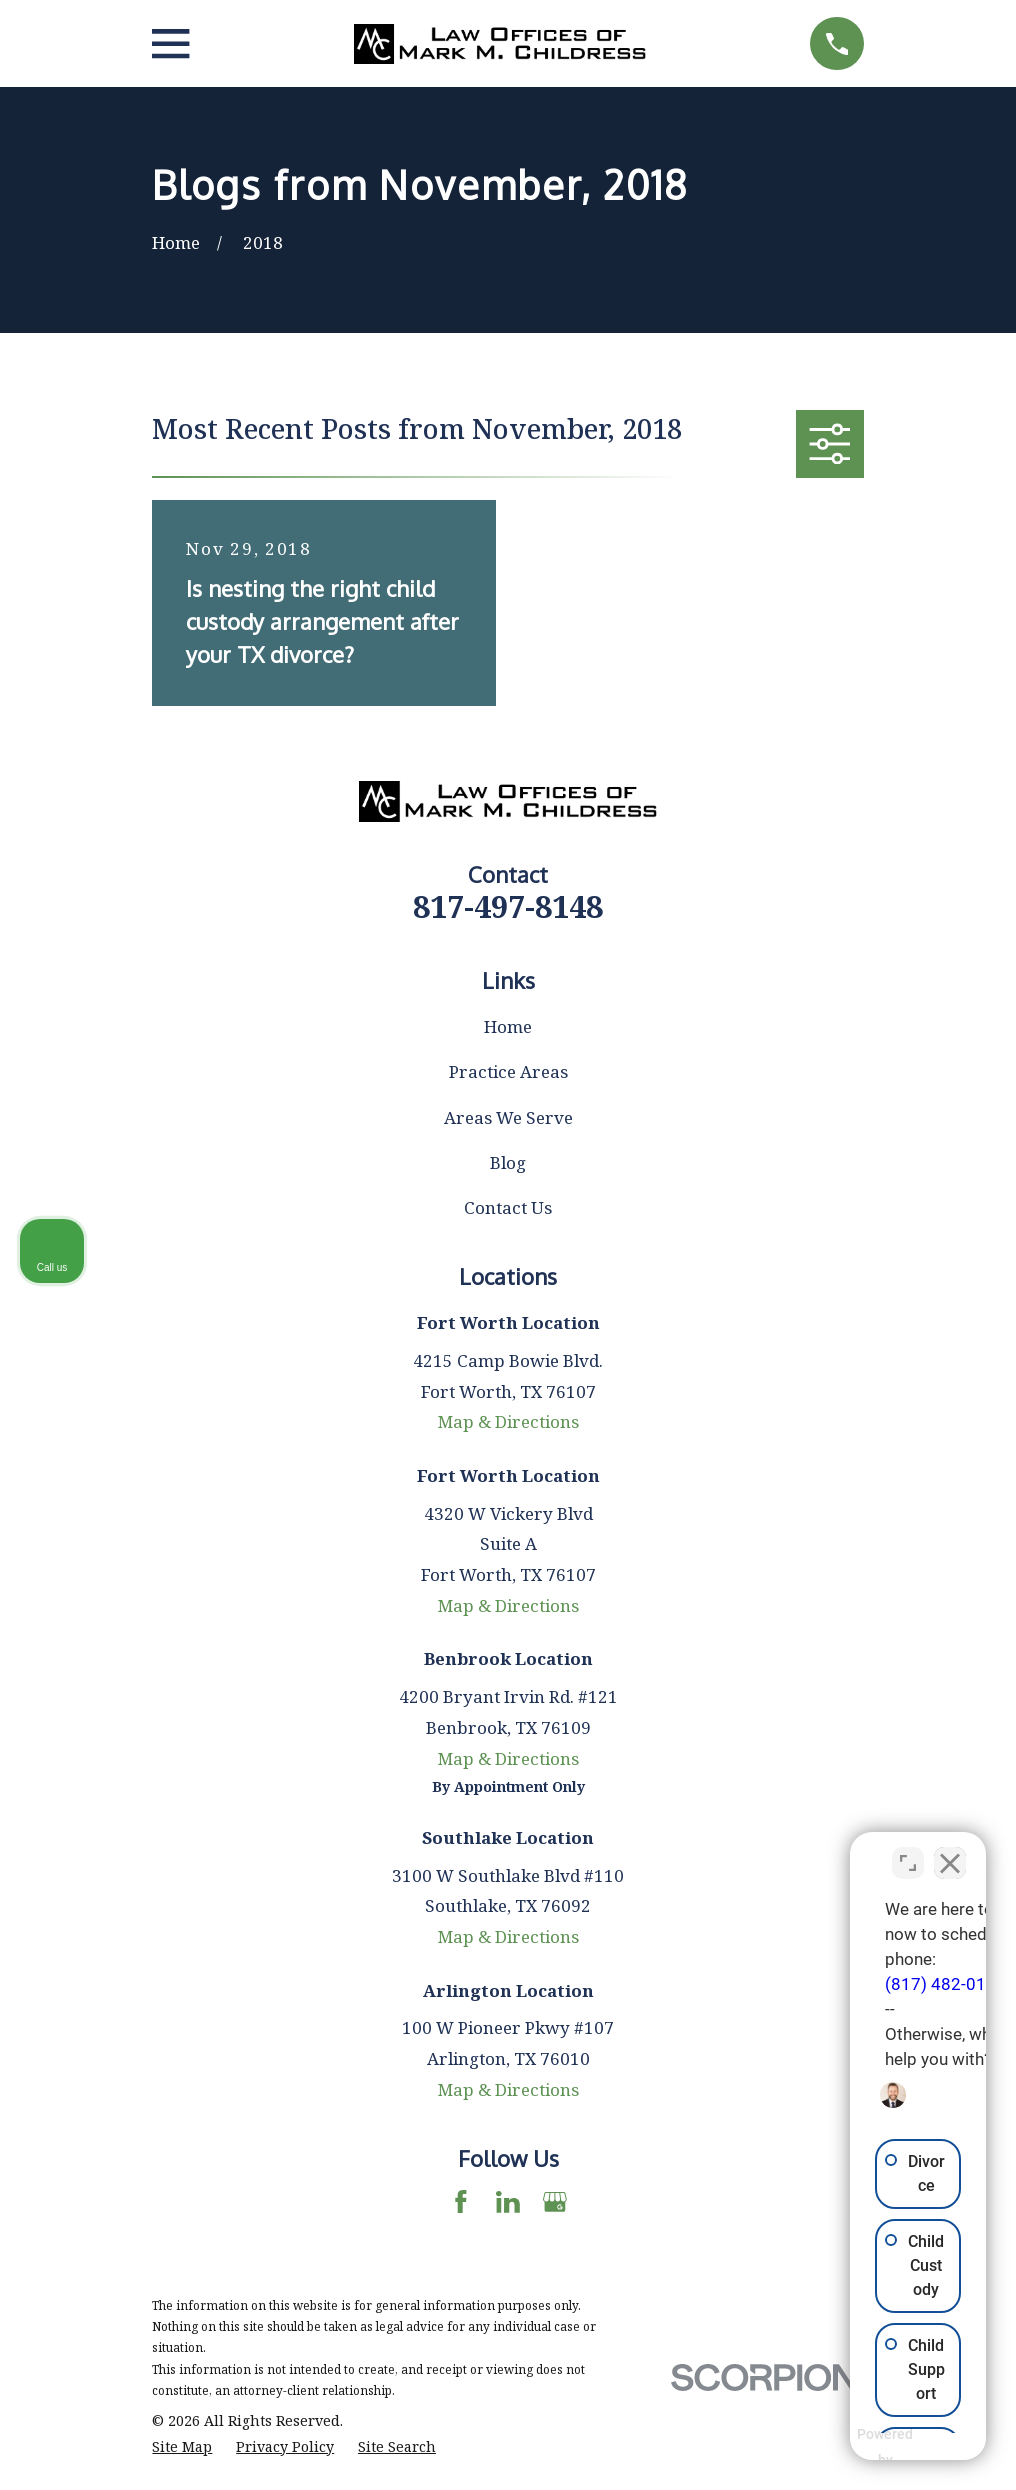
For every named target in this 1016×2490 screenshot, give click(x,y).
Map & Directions (508, 1421)
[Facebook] (461, 2202)
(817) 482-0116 (721, 1972)
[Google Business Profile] (555, 2202)
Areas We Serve (508, 1117)
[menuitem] (182, 2447)
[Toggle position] (908, 1851)
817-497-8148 (508, 906)
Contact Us (508, 1207)
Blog (508, 1162)
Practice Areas (508, 1071)
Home (508, 1026)
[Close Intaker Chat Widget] (950, 1851)
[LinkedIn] (508, 2202)
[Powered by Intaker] (846, 2448)
